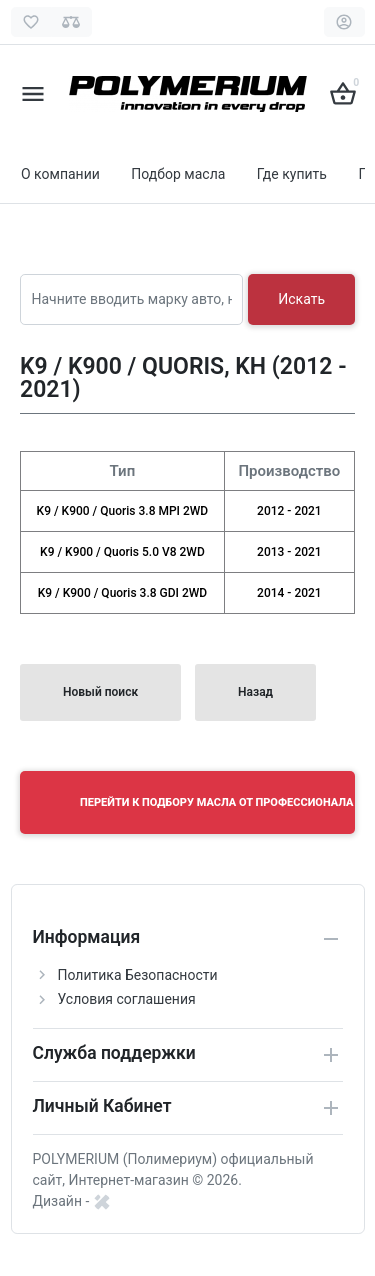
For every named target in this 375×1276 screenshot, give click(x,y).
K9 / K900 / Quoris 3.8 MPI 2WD (123, 511)
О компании (60, 174)
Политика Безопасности (138, 975)
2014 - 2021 (289, 593)
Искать (301, 299)
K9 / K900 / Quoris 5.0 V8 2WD (122, 552)
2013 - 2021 (289, 552)
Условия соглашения (127, 999)
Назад (255, 692)
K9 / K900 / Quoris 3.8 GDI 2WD (123, 593)
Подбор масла (178, 174)
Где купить (292, 174)
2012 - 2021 (289, 511)
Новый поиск (100, 692)
